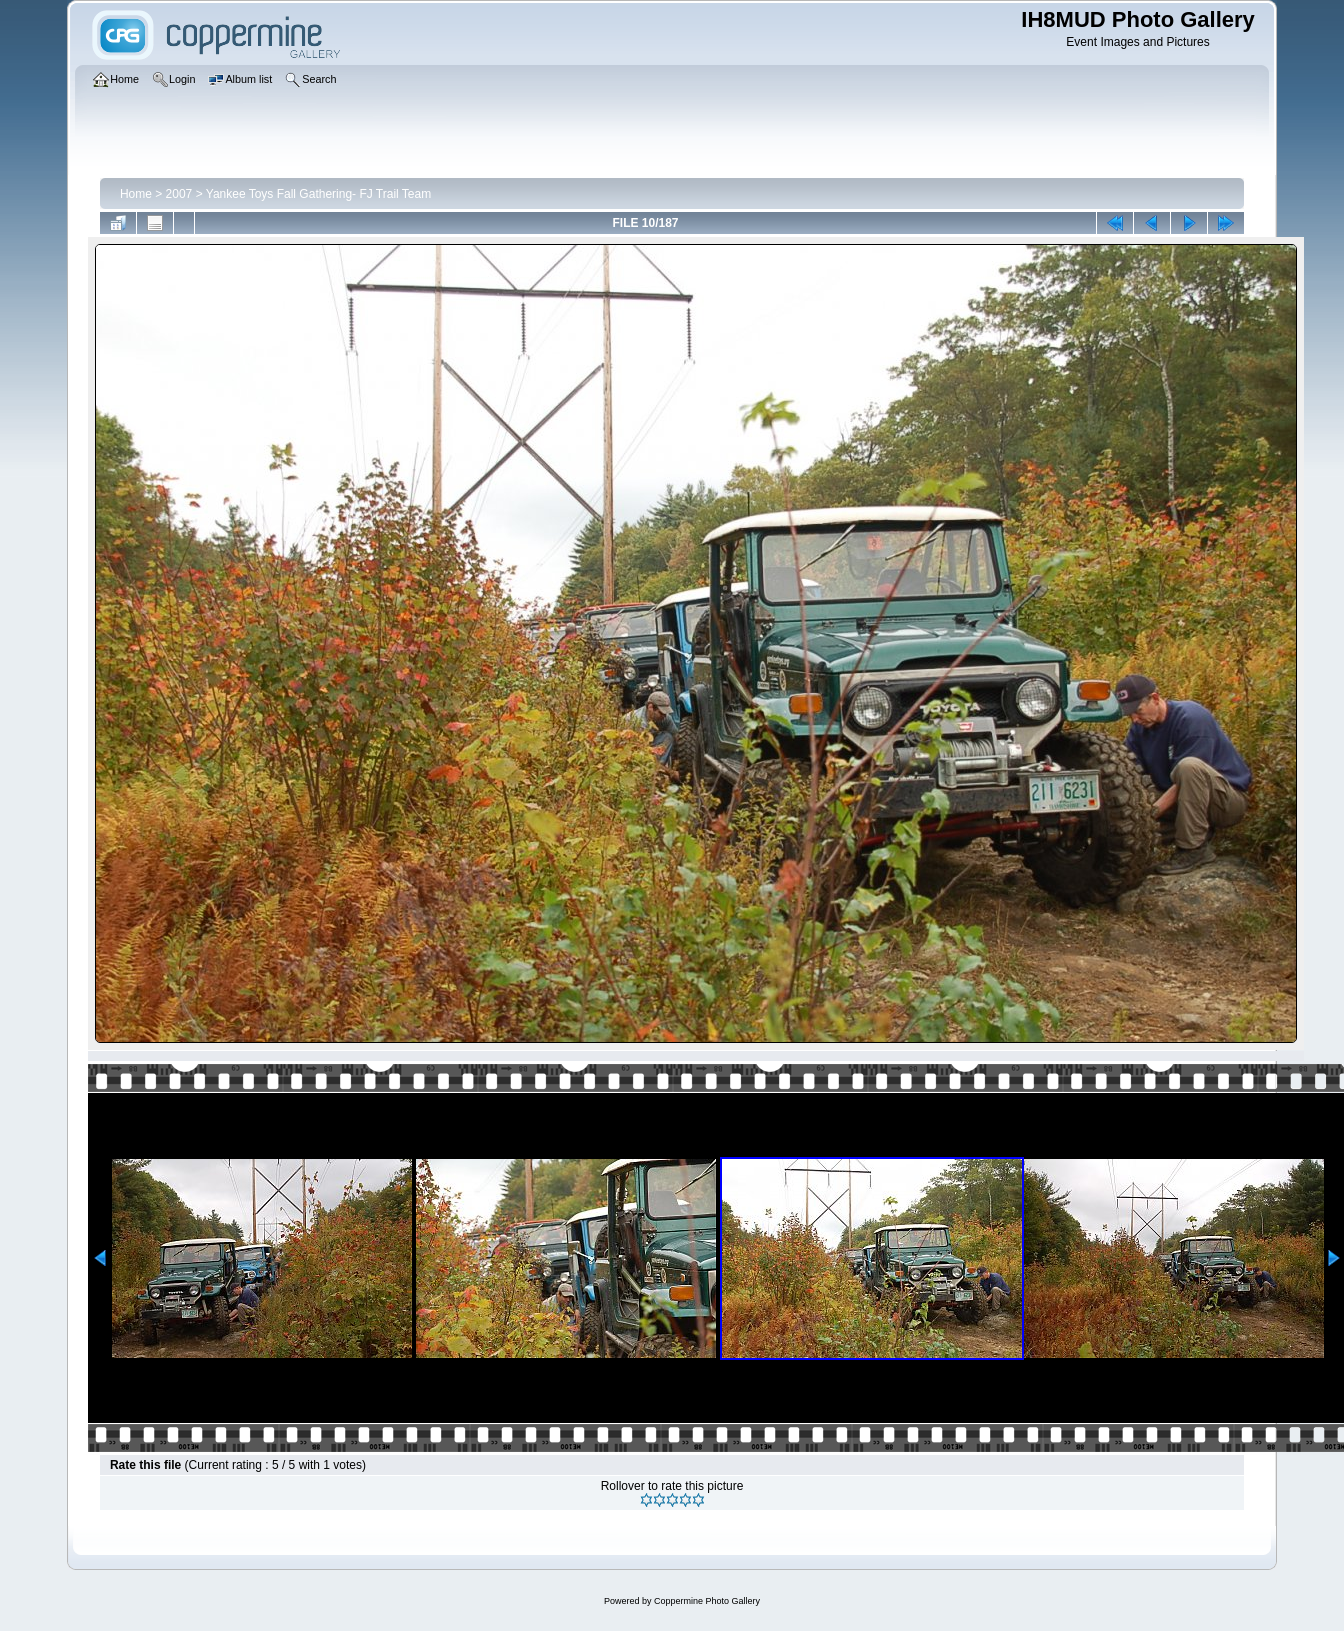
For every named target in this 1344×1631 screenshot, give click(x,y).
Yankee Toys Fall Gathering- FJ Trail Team (318, 194)
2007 (179, 194)
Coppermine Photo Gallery (707, 1601)
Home (136, 194)
